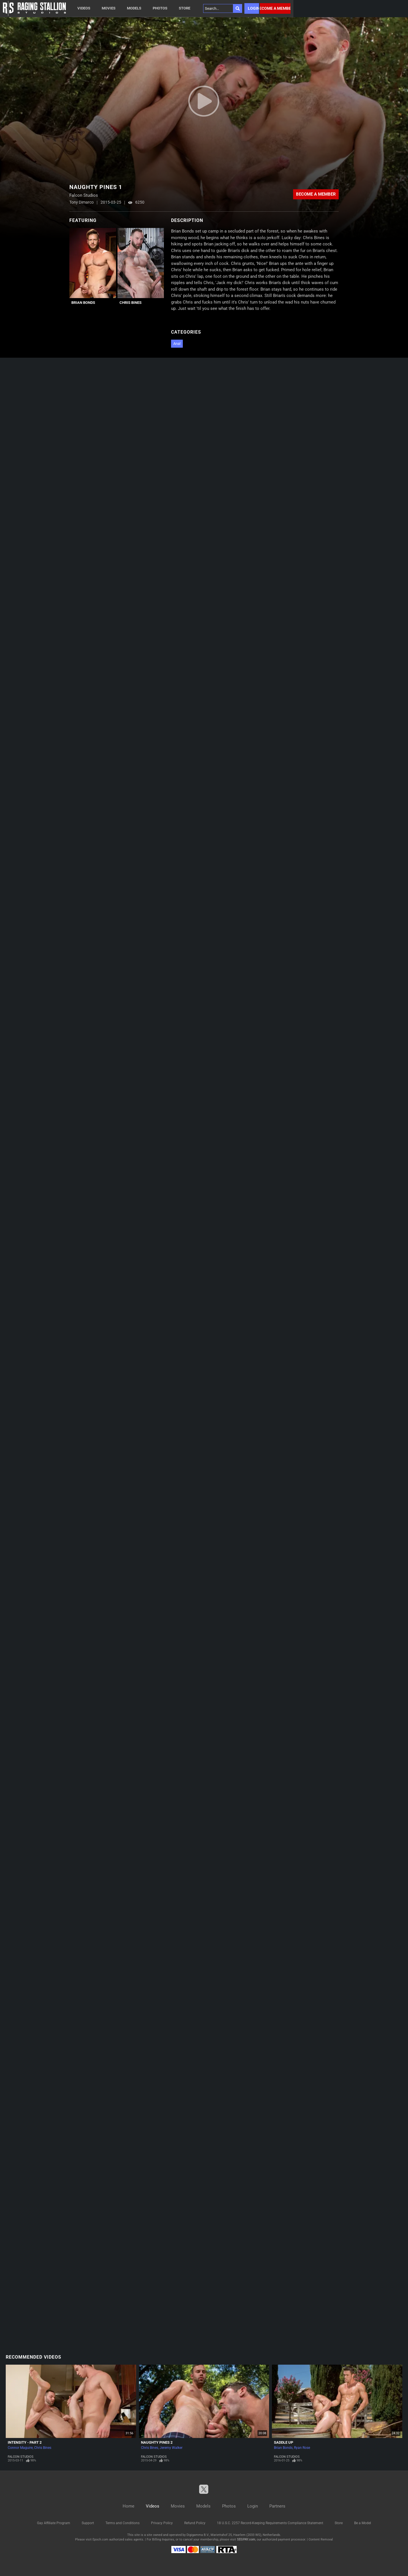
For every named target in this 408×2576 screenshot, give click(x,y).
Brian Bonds (83, 302)
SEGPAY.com (246, 2539)
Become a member (275, 8)
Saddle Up (283, 2442)
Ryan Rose (302, 2448)
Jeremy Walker (171, 2448)
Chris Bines (130, 302)
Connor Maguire (20, 2448)
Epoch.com (100, 2539)
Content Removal (321, 2539)
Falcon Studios (21, 2457)
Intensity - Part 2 (25, 2442)
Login (253, 8)
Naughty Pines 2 (156, 2442)
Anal (177, 343)
